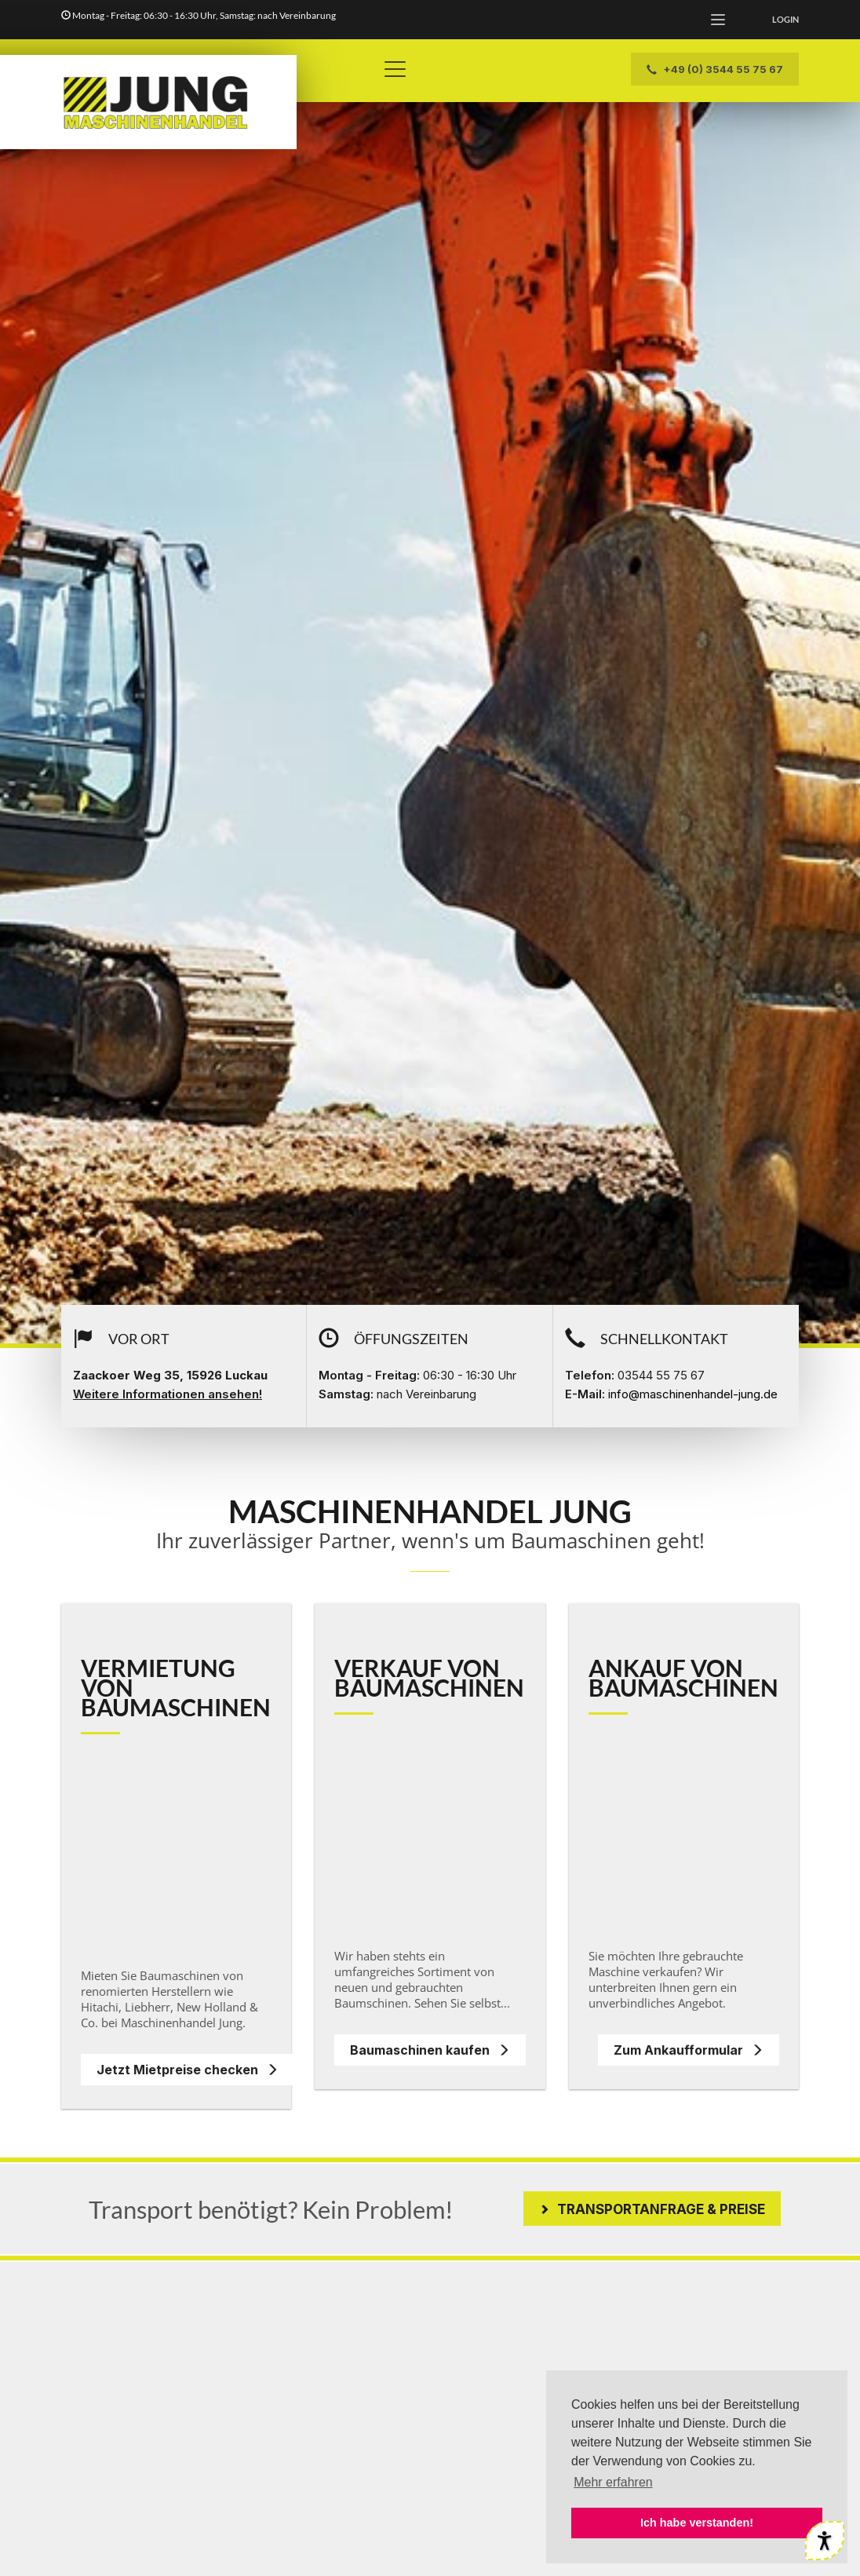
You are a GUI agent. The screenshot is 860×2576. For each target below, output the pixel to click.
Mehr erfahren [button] (613, 2482)
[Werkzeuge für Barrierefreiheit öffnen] (824, 2540)
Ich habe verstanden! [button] (696, 2522)
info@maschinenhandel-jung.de (693, 1394)
